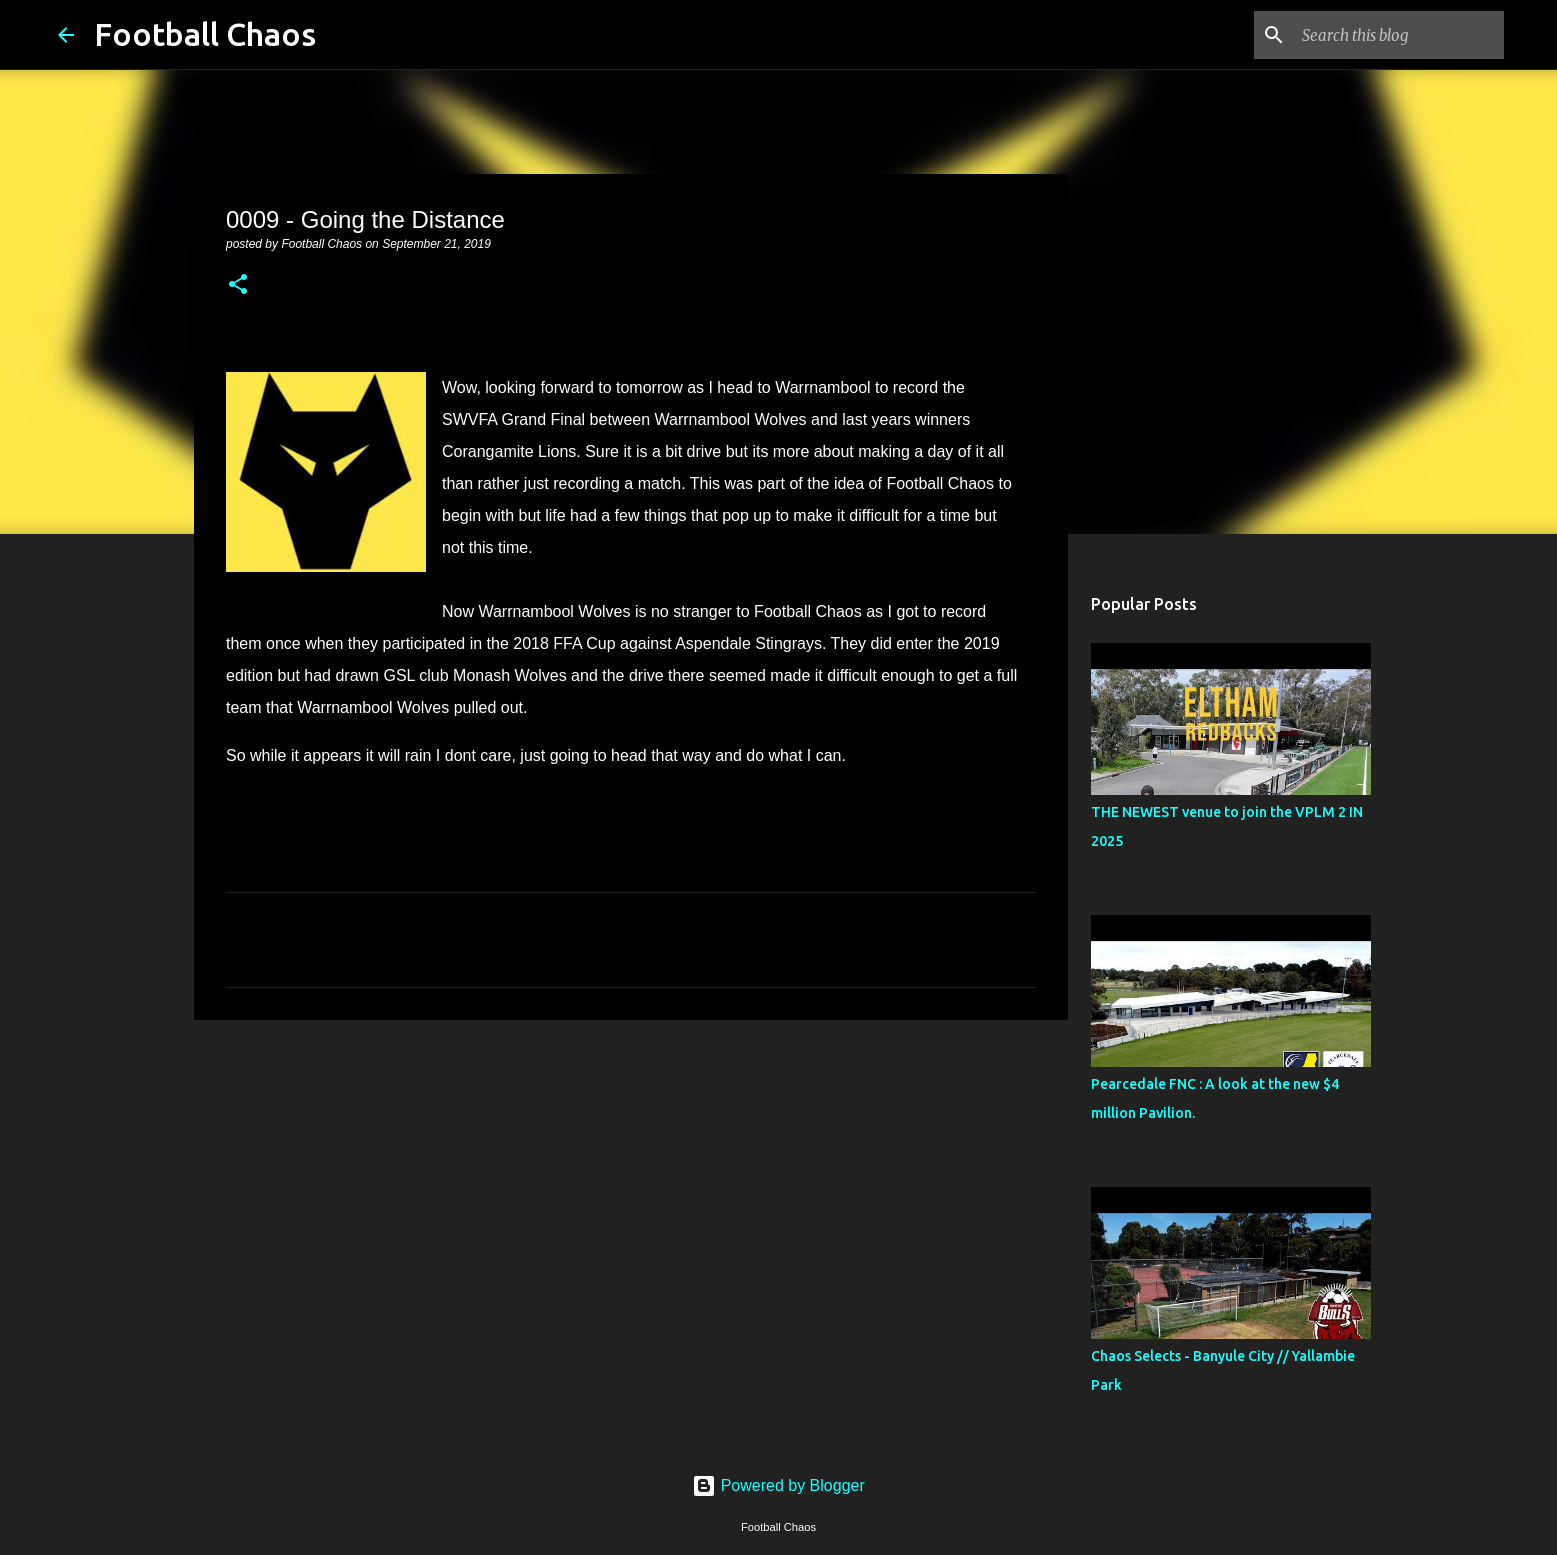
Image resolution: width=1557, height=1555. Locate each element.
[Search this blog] (1399, 35)
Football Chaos (205, 34)
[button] (238, 286)
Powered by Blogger (778, 1485)
